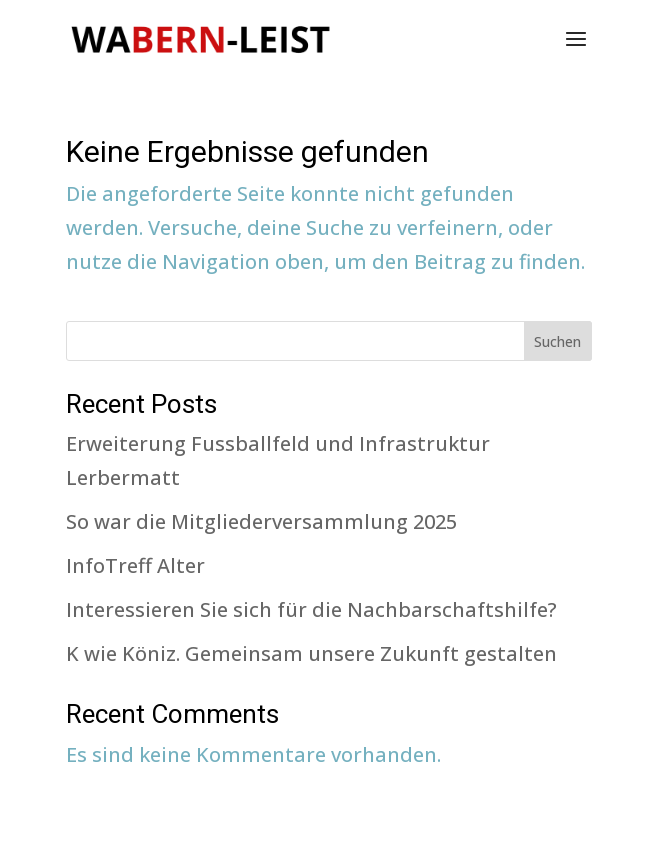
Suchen (557, 341)
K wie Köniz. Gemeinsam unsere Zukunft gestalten (311, 653)
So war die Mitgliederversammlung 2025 (261, 521)
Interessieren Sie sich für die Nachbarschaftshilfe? (311, 609)
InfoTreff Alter (135, 565)
